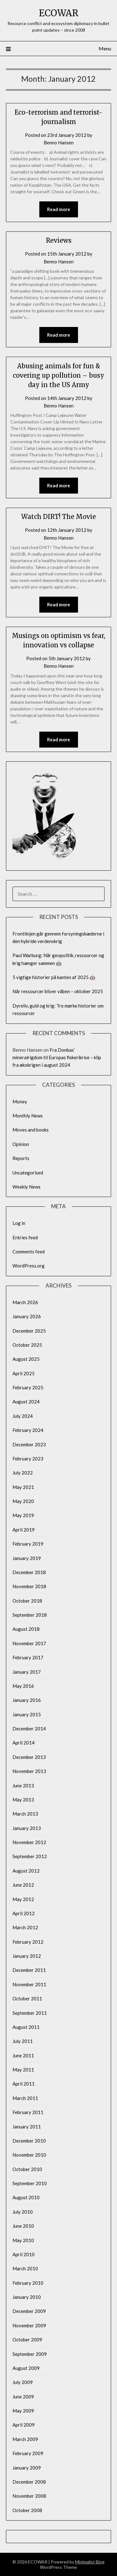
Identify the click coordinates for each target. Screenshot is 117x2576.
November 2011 (29, 1984)
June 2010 (23, 2226)
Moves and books (30, 1130)
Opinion (20, 1144)
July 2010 (22, 2212)
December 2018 (29, 1572)
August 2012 (26, 1871)
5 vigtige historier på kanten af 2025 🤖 (53, 977)
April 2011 (23, 2083)
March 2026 (25, 1302)
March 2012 (25, 1927)
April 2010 (23, 2254)
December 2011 (29, 1970)
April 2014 (23, 1742)
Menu (105, 48)
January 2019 (26, 1558)
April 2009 (23, 2425)
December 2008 (29, 2482)
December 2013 (29, 1757)
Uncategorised (27, 1172)
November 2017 (29, 1643)
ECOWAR (59, 13)
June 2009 (23, 2396)
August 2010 (26, 2197)
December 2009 (29, 2311)
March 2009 (25, 2439)
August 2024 (26, 1401)
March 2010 (25, 2268)
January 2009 (26, 2467)
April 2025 (23, 1373)
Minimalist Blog (90, 2561)
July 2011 (22, 2041)
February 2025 (27, 1387)
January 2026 (26, 1316)
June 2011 (23, 2055)
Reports (20, 1158)
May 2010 (23, 2240)
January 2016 (26, 1700)
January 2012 (26, 1956)
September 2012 (29, 1856)
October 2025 (27, 1345)
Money (19, 1101)
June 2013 (23, 1785)
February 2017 (27, 1657)
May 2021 (23, 1487)
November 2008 (29, 2496)
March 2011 (25, 2098)
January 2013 (26, 1828)
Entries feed (25, 1237)
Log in (18, 1223)
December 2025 (29, 1331)
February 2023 (27, 1458)
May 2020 (23, 1501)
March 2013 (25, 1814)
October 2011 (27, 1998)
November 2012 (29, 1842)
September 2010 (29, 2183)
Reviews (58, 240)
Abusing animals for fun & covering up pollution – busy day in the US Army (58, 375)
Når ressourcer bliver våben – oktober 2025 (57, 991)
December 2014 (29, 1728)
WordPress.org (28, 1265)
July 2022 (22, 1472)
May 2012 (23, 1899)
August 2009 (26, 2368)
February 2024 (27, 1430)
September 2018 (29, 1615)
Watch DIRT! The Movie (58, 517)
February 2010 (27, 2283)
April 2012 (23, 1913)
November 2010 (29, 2155)
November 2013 (29, 1771)
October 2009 (27, 2339)
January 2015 (26, 1714)
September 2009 (29, 2354)
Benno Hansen (59, 142)
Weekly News (26, 1187)
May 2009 (23, 2410)
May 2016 (23, 1686)
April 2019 (23, 1529)
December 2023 (29, 1444)
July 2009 (22, 2382)
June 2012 (23, 1885)
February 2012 (27, 1942)
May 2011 (23, 2069)
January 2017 (26, 1672)
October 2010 (27, 2169)
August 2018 (26, 1629)
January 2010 (26, 2297)
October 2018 (27, 1601)
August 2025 (26, 1359)
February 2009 (27, 2453)
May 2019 (23, 1515)
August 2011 (26, 2027)
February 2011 (27, 2112)
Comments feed (28, 1251)
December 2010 (29, 2140)
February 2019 (27, 1544)
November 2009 (29, 2325)
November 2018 (29, 1586)
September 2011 (29, 2013)
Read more (58, 209)
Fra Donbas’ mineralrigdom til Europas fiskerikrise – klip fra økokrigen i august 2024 (56, 1057)
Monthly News (27, 1115)
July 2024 (22, 1416)
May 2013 (23, 1799)
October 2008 (27, 2510)
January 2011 (26, 2126)
